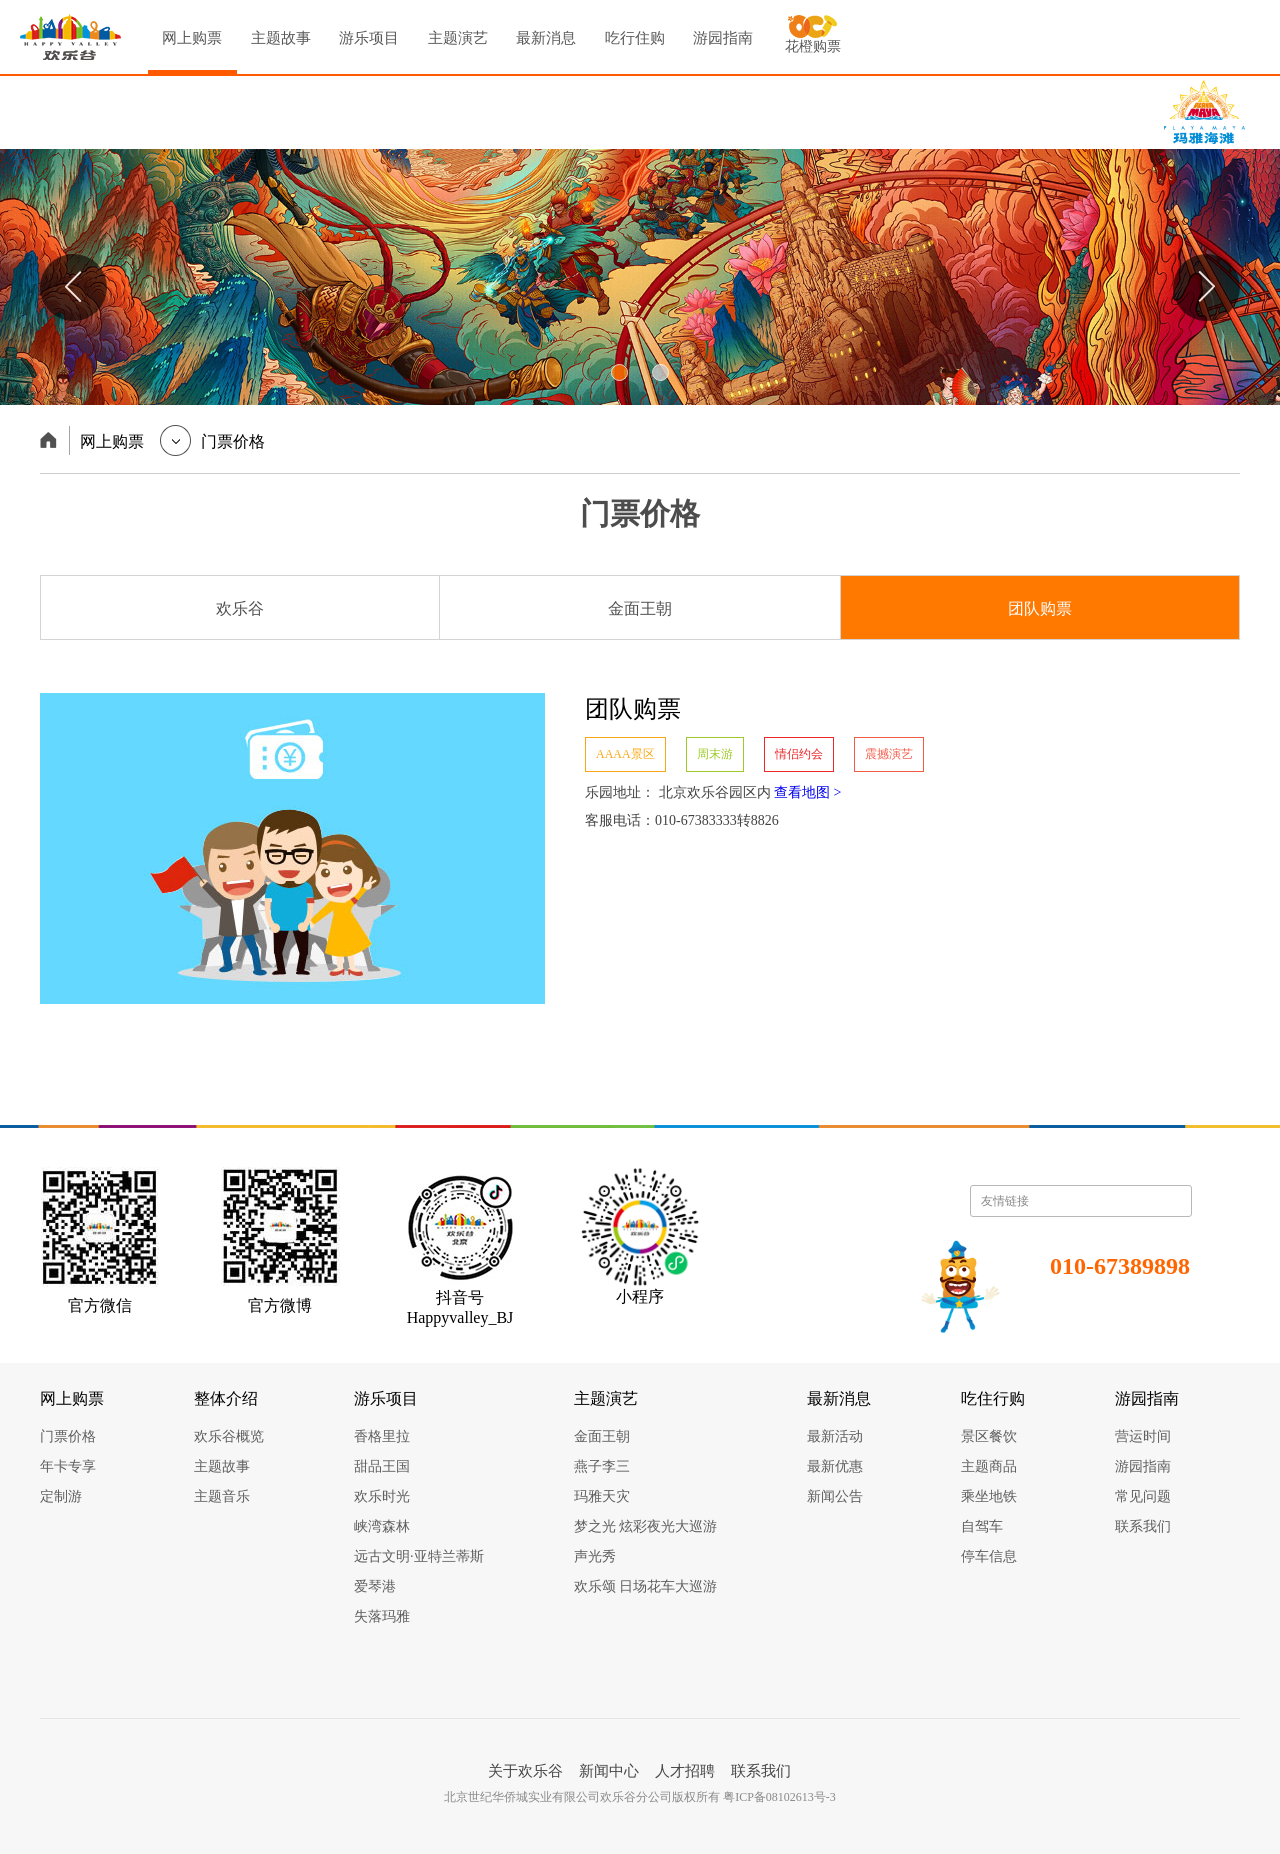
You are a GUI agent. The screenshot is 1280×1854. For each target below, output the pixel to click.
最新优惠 (835, 1466)
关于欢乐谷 (525, 1771)
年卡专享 (68, 1466)
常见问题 (1143, 1496)
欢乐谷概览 (229, 1436)
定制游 (61, 1496)
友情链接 (1081, 1201)
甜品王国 (382, 1466)
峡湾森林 (382, 1526)
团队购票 (1040, 608)
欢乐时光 (382, 1496)
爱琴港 (375, 1586)
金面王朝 (640, 608)
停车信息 (989, 1556)
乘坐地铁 (989, 1496)
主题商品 (989, 1466)
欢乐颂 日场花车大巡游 (646, 1586)
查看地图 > (807, 792)
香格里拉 (382, 1436)
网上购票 (192, 52)
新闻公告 (835, 1496)
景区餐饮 (989, 1436)
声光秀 (595, 1556)
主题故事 (281, 38)
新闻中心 (609, 1771)
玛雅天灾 (602, 1496)
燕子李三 (602, 1466)
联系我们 (1143, 1526)
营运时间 (1143, 1436)
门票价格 (68, 1436)
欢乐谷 (240, 608)
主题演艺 (458, 38)
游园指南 (723, 38)
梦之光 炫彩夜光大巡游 (646, 1526)
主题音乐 (222, 1496)
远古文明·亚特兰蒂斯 (419, 1556)
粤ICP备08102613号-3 (779, 1797)
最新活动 (835, 1436)
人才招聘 (685, 1771)
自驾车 (982, 1526)
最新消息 (546, 38)
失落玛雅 (382, 1616)
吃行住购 (635, 38)
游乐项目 (369, 38)
